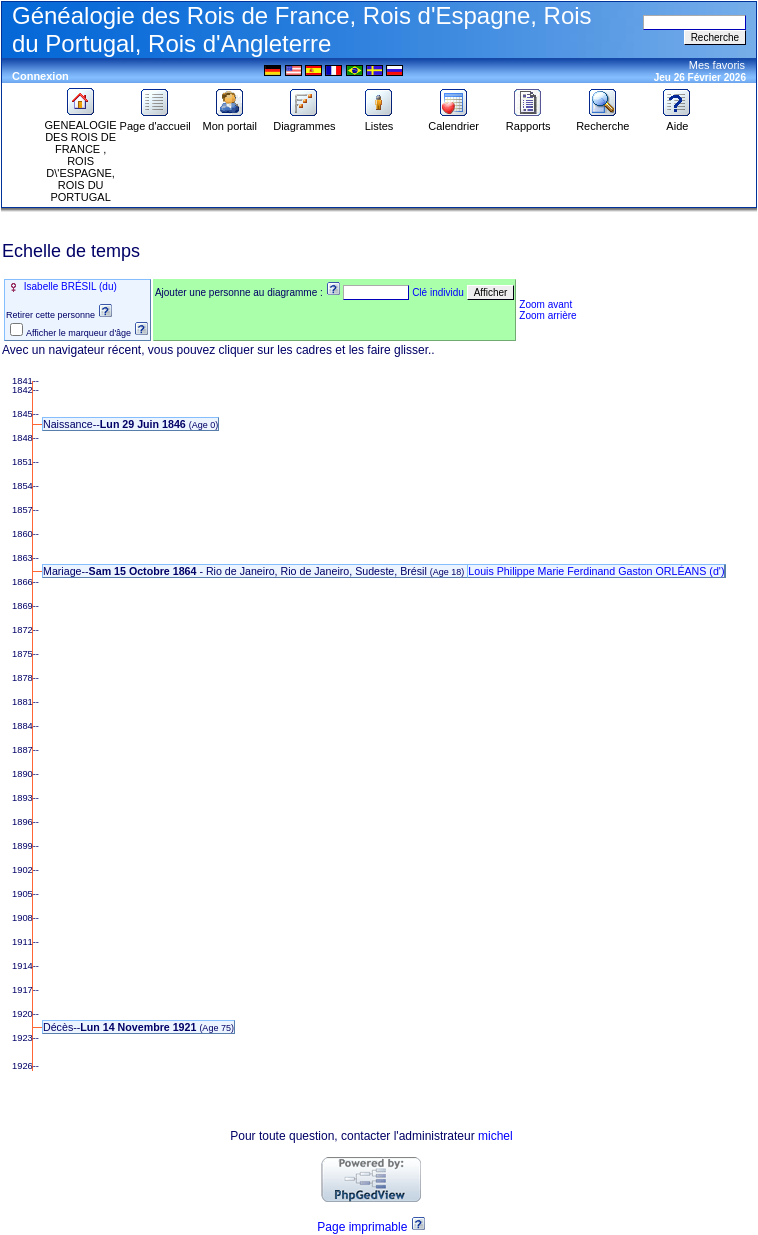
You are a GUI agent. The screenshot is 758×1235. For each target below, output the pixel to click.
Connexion (40, 76)
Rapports (528, 121)
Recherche (602, 121)
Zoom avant (545, 304)
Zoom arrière (547, 315)
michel (495, 1136)
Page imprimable (362, 1227)
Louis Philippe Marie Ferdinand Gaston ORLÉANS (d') (596, 571)
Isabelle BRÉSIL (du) (69, 286)
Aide (677, 121)
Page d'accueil (155, 121)
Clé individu (438, 292)
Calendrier (453, 121)
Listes (379, 121)
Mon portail (230, 121)
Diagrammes (304, 121)
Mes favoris (717, 65)
